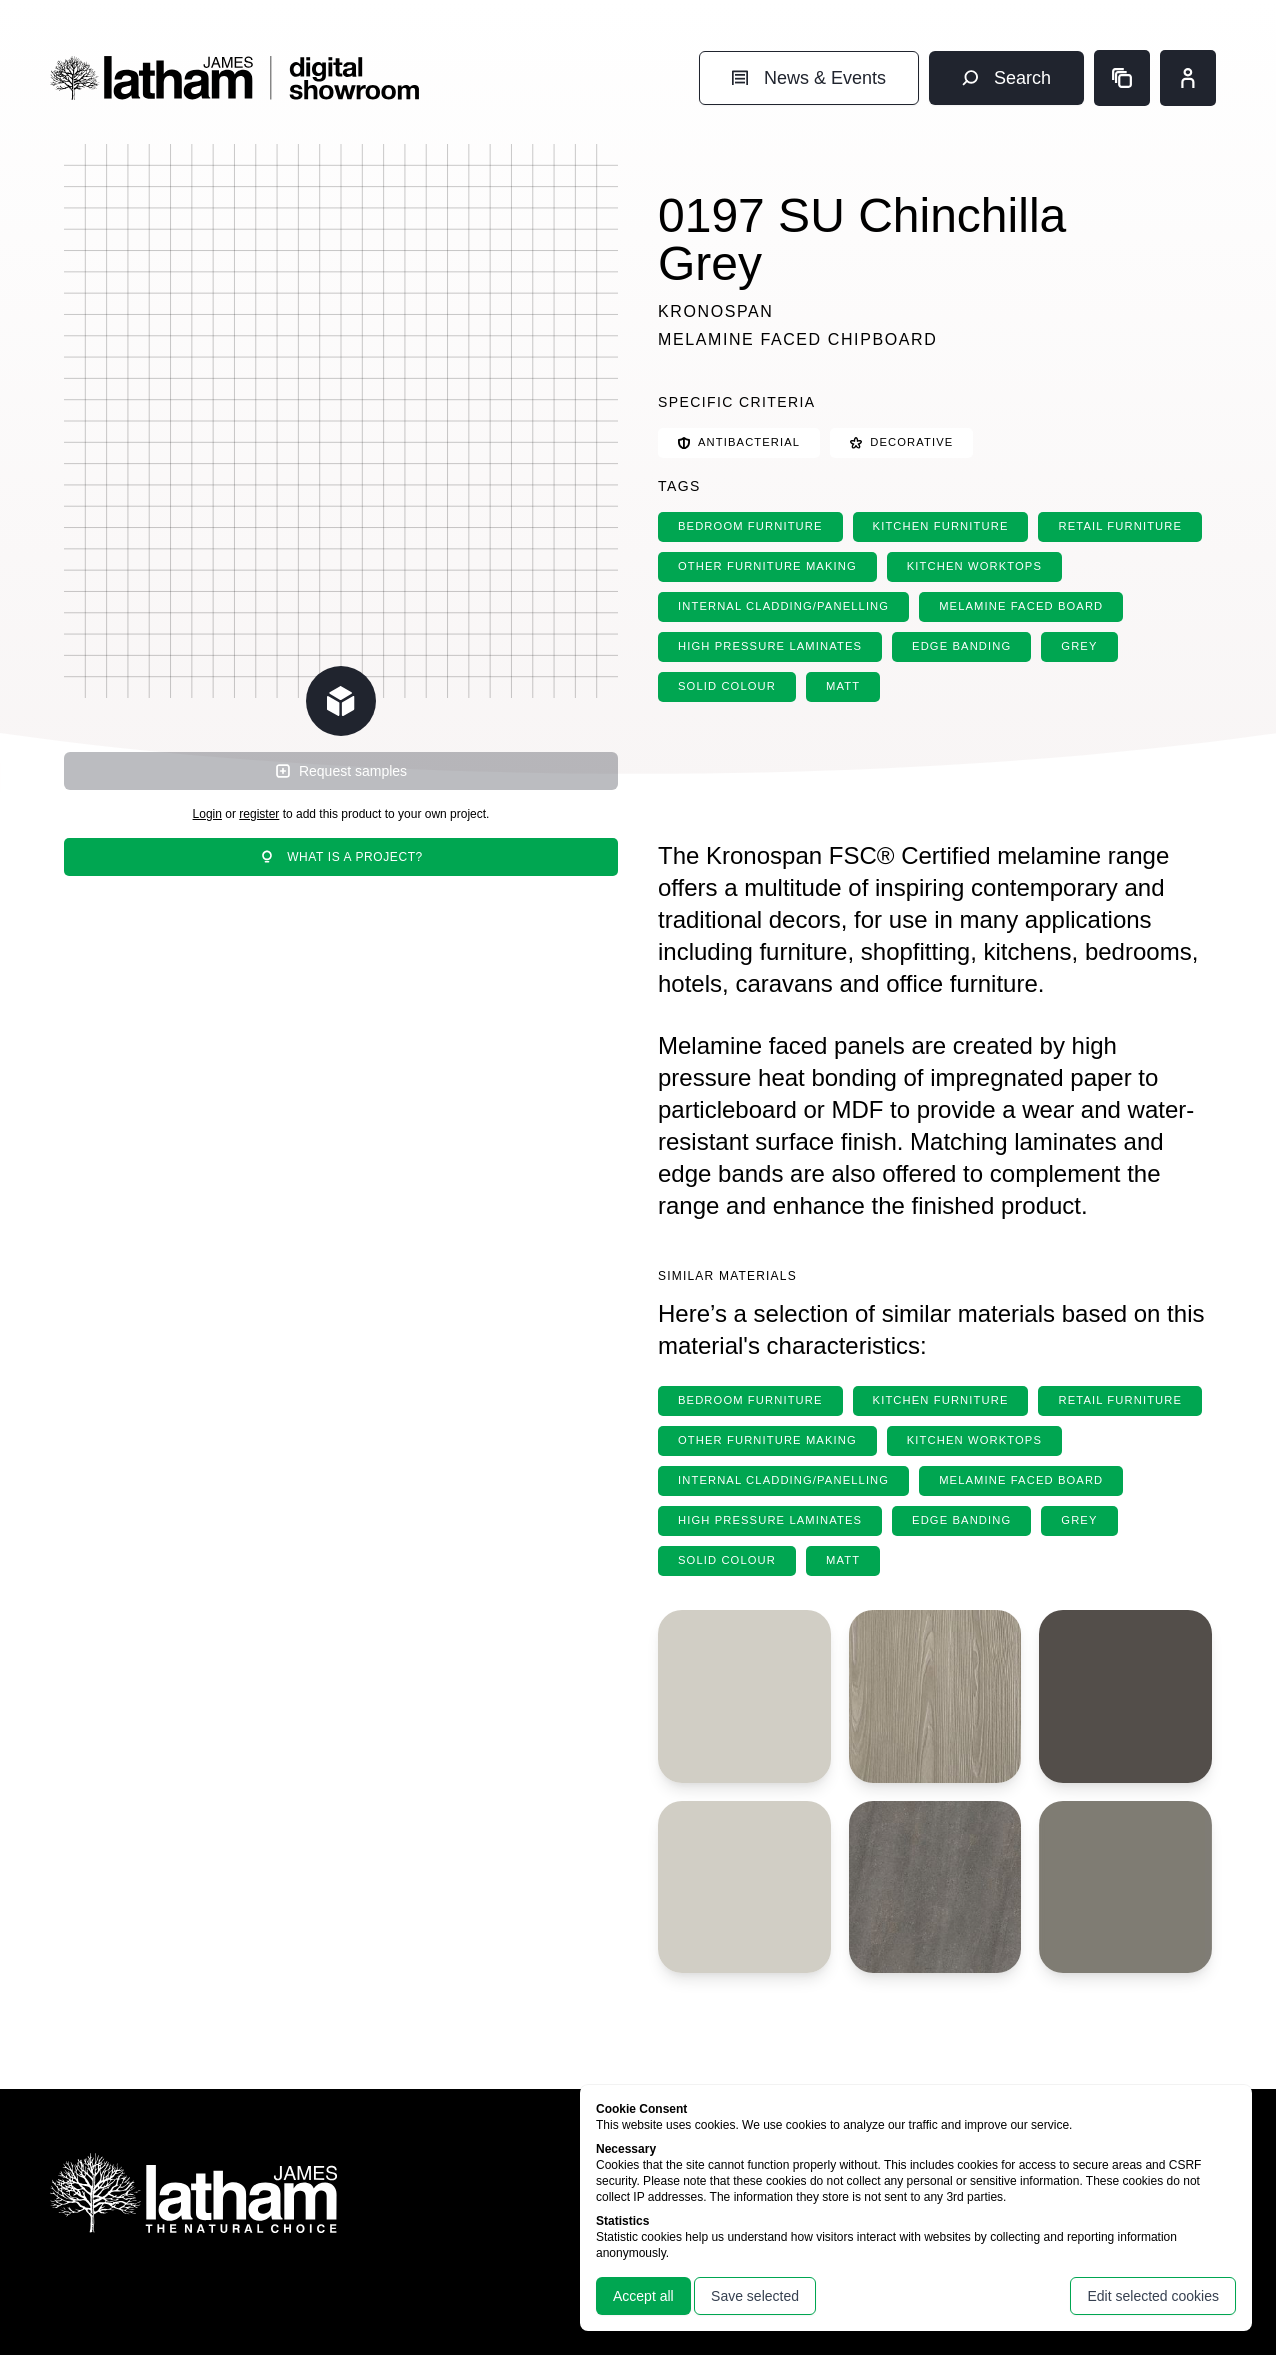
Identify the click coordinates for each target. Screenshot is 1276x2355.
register (259, 814)
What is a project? (341, 857)
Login (207, 814)
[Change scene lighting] (341, 701)
